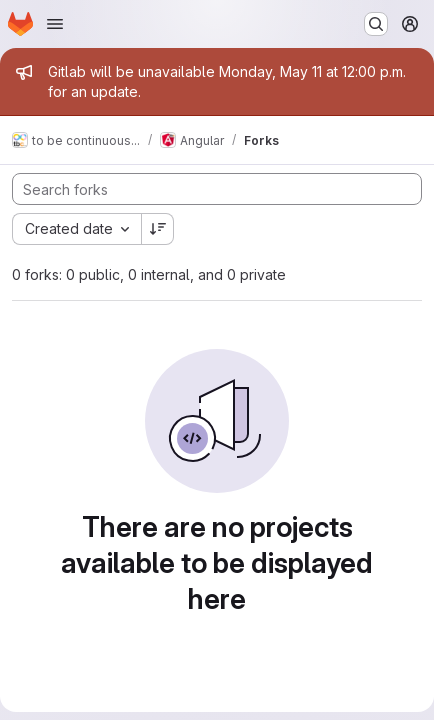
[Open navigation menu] (55, 24)
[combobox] (76, 229)
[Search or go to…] (376, 24)
